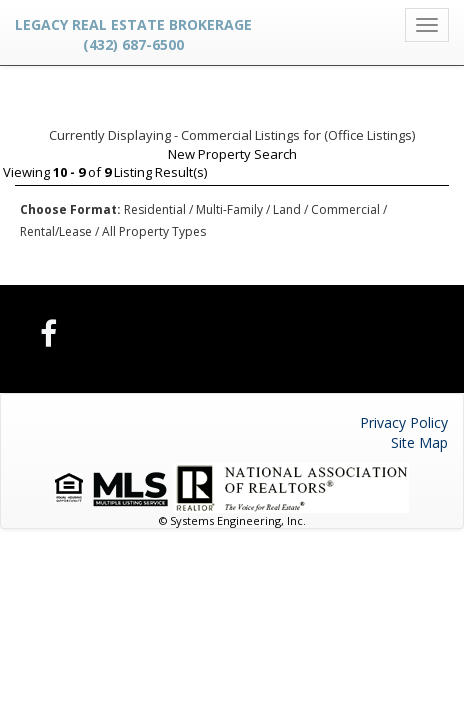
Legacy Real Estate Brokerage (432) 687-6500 (133, 34)
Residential (155, 209)
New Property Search (232, 154)
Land (287, 209)
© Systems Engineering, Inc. (232, 520)
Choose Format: (70, 209)
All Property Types (154, 231)
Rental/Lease (56, 231)
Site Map (419, 442)
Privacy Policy (404, 422)
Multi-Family (229, 209)
